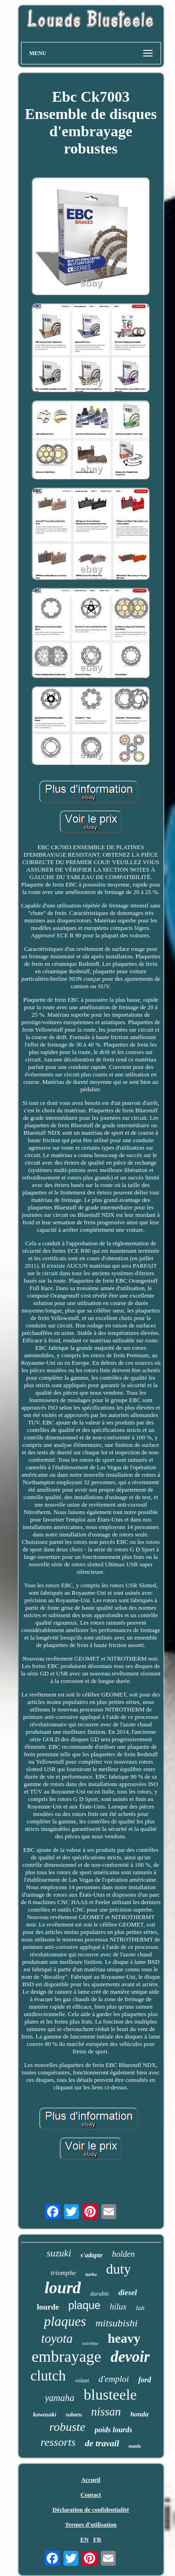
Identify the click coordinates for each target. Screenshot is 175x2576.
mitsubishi (116, 2323)
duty (118, 2268)
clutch (48, 2375)
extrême (90, 2343)
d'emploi (113, 2379)
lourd (63, 2288)
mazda (134, 2446)
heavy (124, 2338)
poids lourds (113, 2430)
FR (97, 2539)
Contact (90, 2494)
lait (140, 2307)
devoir (130, 2356)
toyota (57, 2339)
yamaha (59, 2398)
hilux (118, 2306)
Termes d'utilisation (90, 2524)
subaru (74, 2414)
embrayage (66, 2356)
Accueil (90, 2479)
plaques (65, 2321)
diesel (128, 2292)
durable (99, 2293)
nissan (106, 2411)
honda (139, 2414)
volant (82, 2380)
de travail (102, 2443)
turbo (91, 2274)
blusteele (110, 2394)
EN (84, 2539)
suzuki (59, 2253)
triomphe (63, 2272)
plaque (84, 2305)
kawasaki (44, 2414)
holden (123, 2254)
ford (144, 2380)
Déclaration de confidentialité (91, 2509)
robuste (67, 2427)
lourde (48, 2307)
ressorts (58, 2442)
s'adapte (92, 2255)
